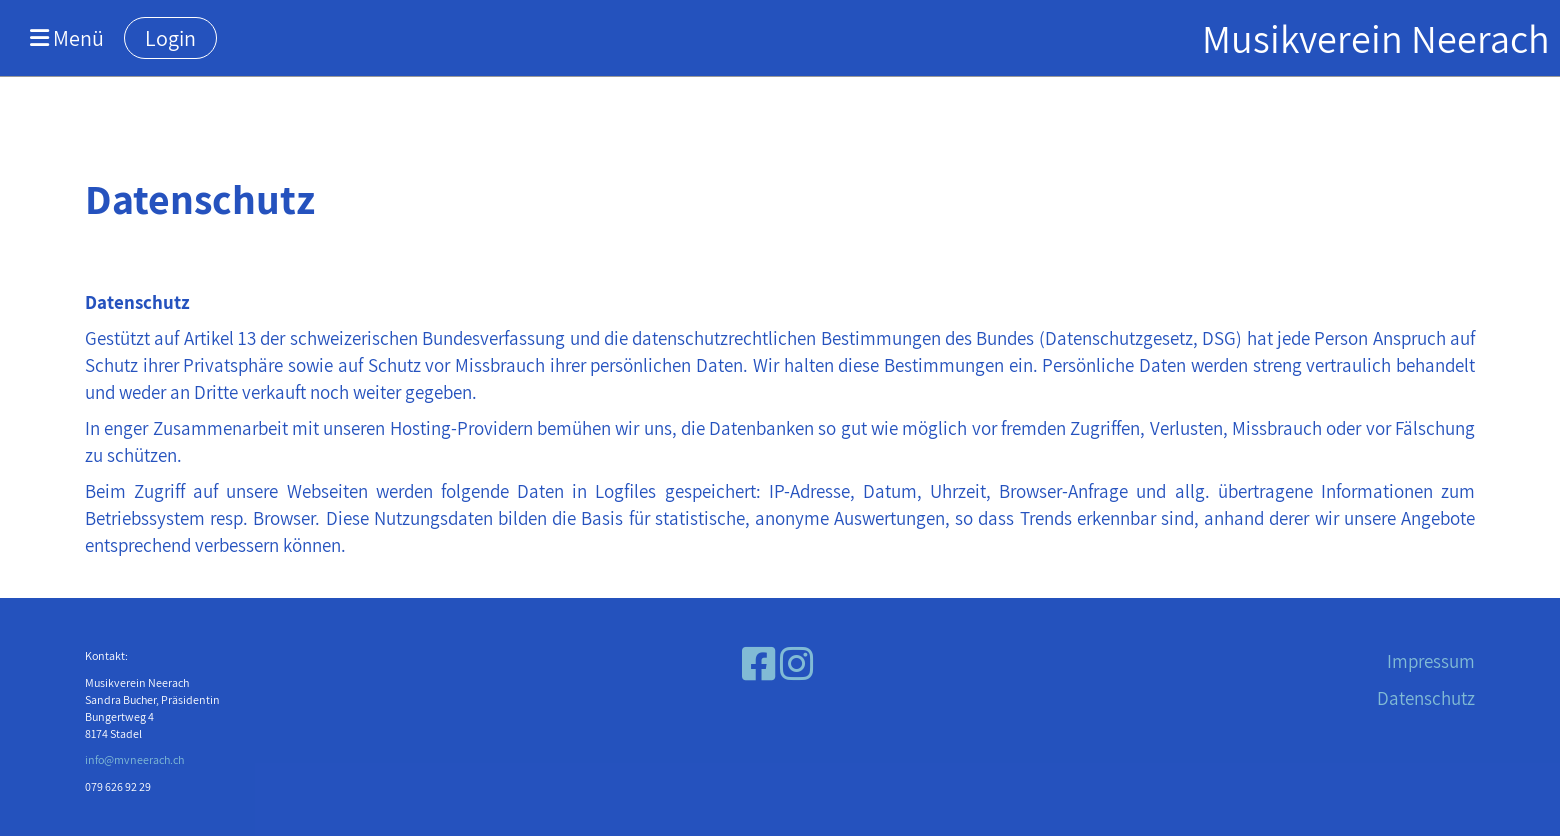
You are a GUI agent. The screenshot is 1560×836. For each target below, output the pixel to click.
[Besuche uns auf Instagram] (796, 664)
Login (170, 38)
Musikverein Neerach (1376, 38)
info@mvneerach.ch (134, 759)
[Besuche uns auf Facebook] (758, 664)
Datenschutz (1426, 698)
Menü (67, 38)
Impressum (1431, 661)
